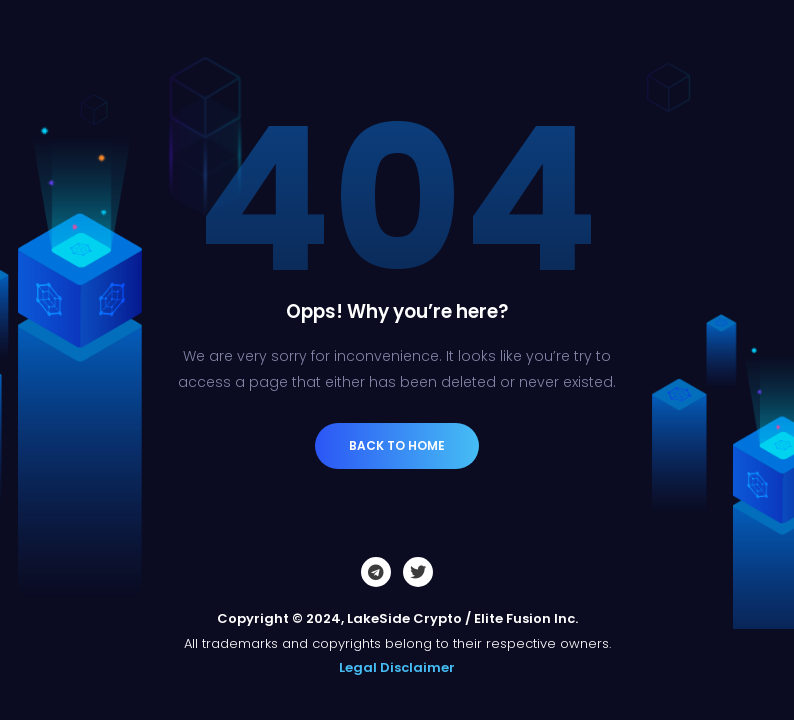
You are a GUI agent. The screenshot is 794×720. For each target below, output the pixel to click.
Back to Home (397, 445)
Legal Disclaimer (397, 667)
